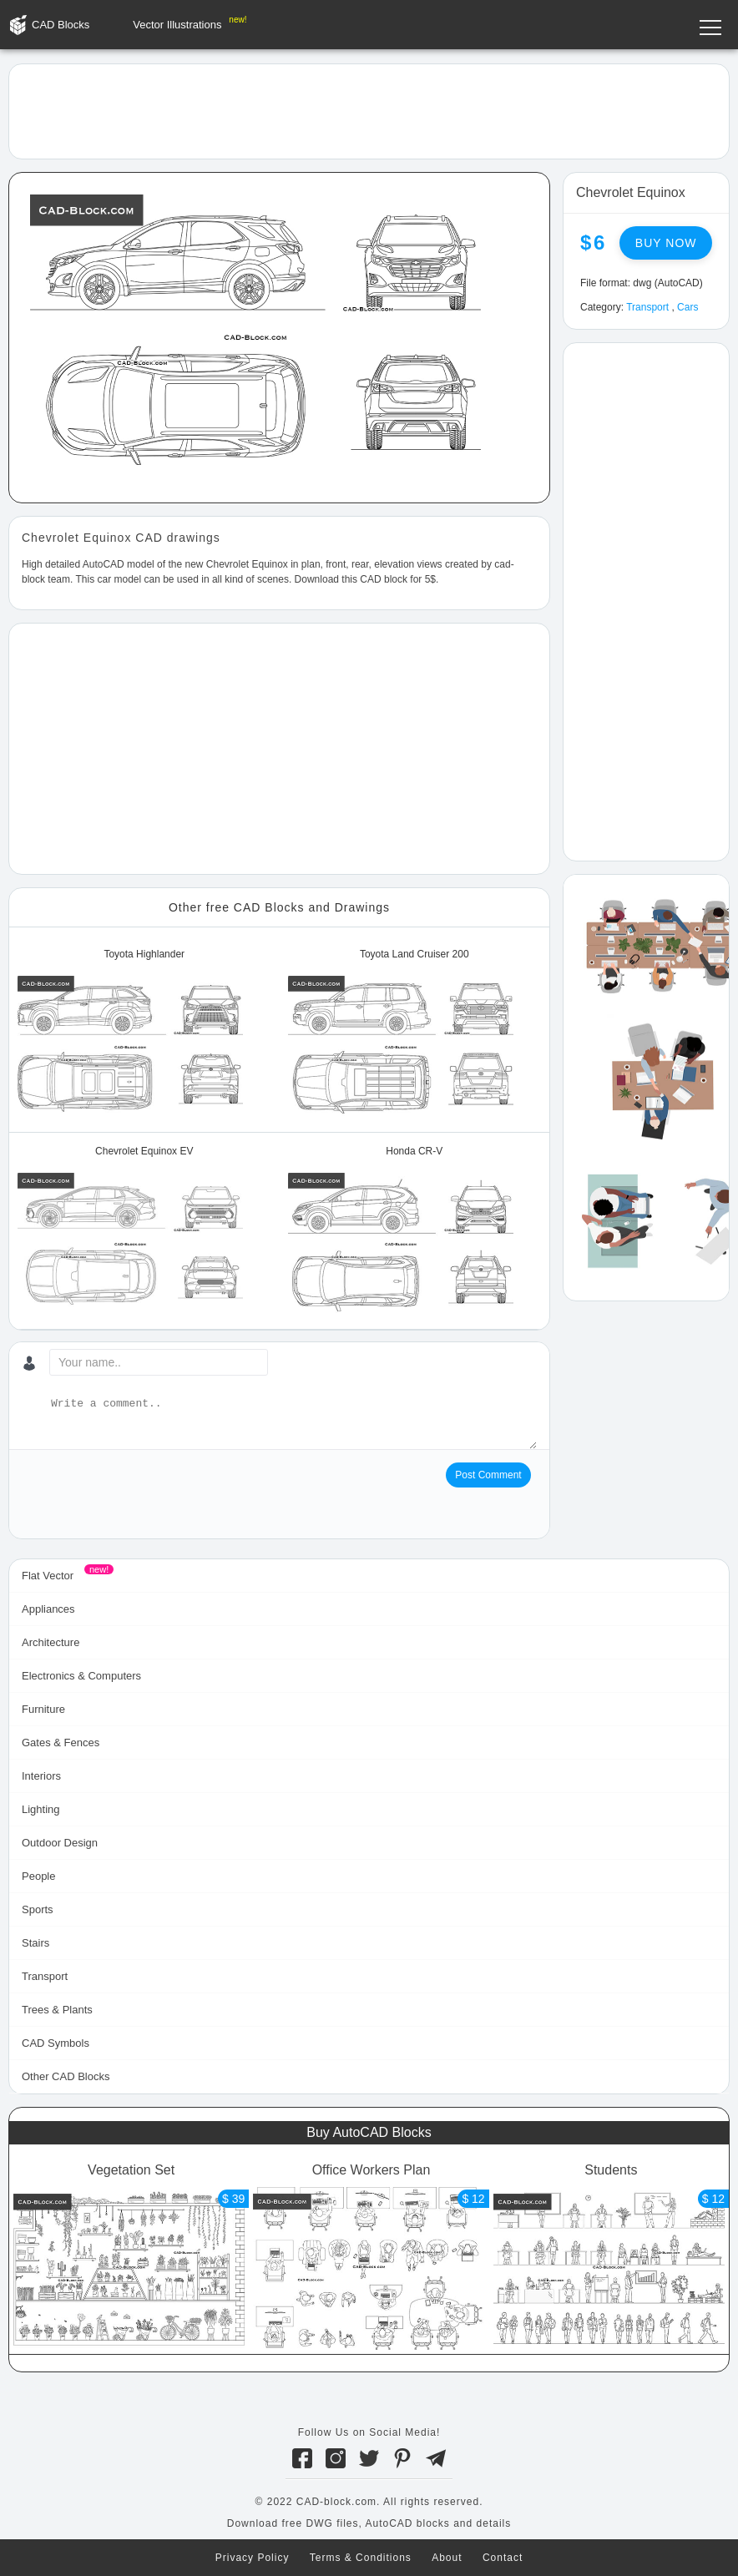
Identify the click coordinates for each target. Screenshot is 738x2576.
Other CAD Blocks (65, 2076)
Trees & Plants (57, 2009)
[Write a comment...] (292, 1422)
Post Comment (488, 1475)
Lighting (41, 1809)
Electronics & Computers (81, 1675)
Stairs (35, 1943)
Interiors (41, 1776)
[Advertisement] (369, 110)
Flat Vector (47, 1575)
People (38, 1876)
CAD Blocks (60, 24)
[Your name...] (158, 1362)
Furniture (43, 1709)
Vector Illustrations (177, 24)
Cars (687, 307)
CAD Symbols (55, 2043)
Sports (37, 1909)
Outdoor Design (60, 1842)
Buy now (666, 243)
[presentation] (148, 1495)
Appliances (48, 1609)
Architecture (50, 1642)
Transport (647, 307)
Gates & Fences (60, 1742)
